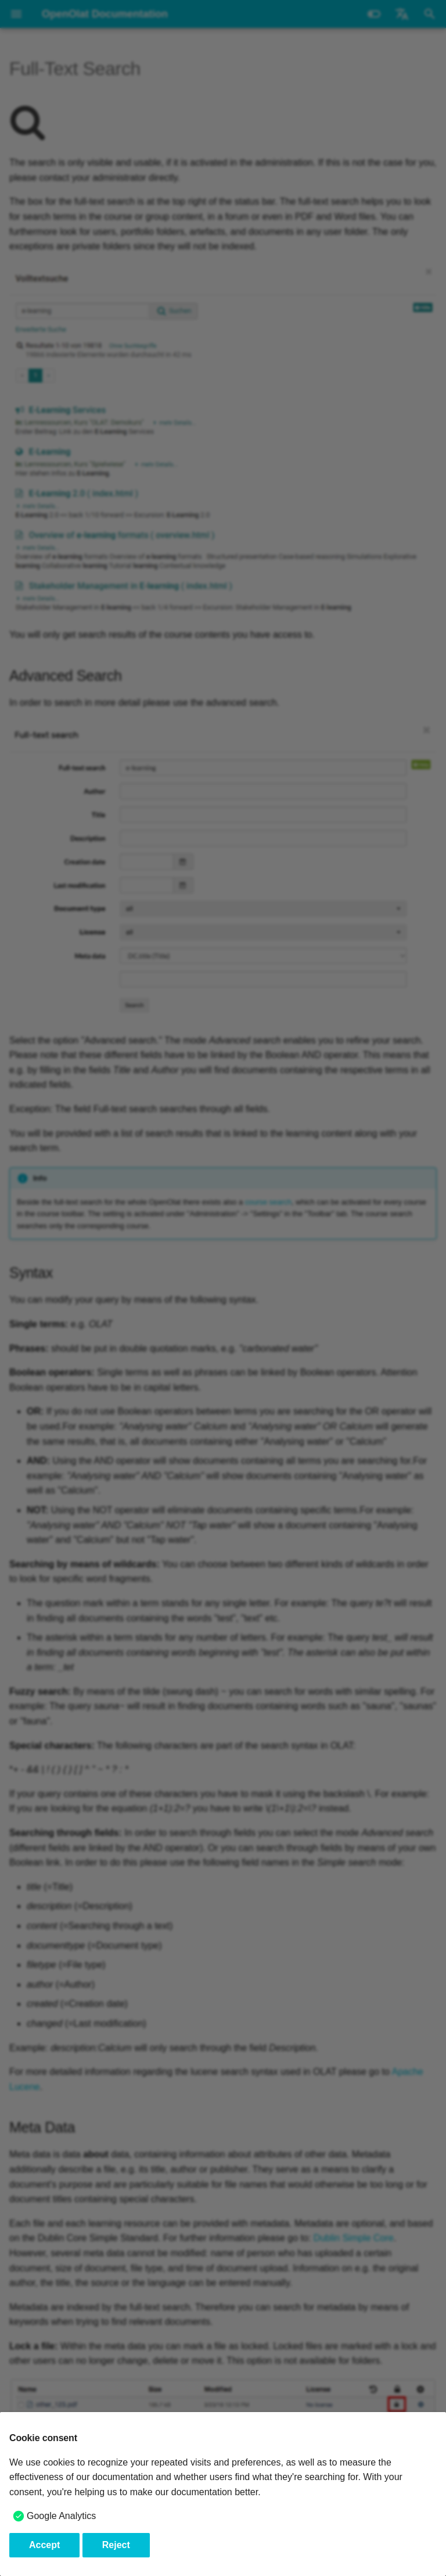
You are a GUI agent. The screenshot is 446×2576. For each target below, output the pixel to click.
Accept (44, 2545)
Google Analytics (61, 2516)
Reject (116, 2545)
